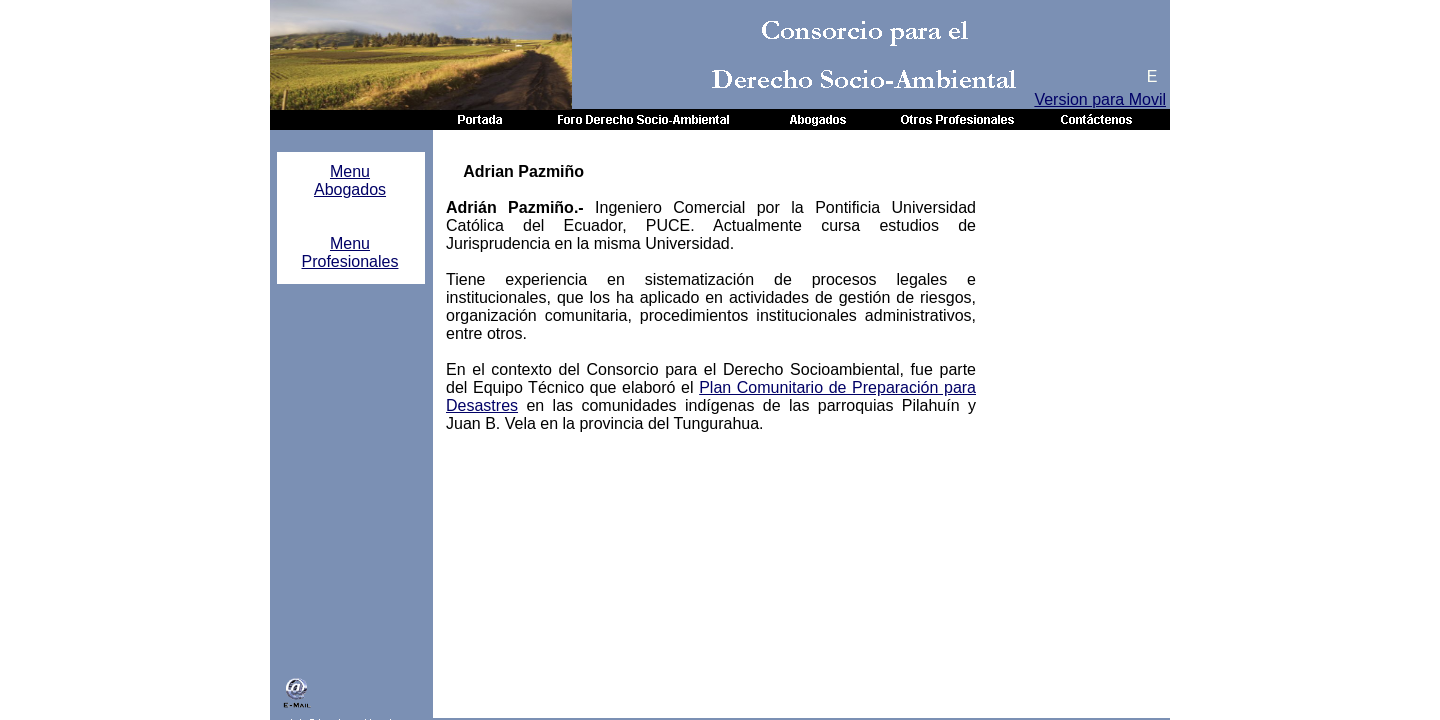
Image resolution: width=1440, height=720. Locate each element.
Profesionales (350, 261)
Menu (350, 171)
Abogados (350, 189)
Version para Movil (1100, 99)
